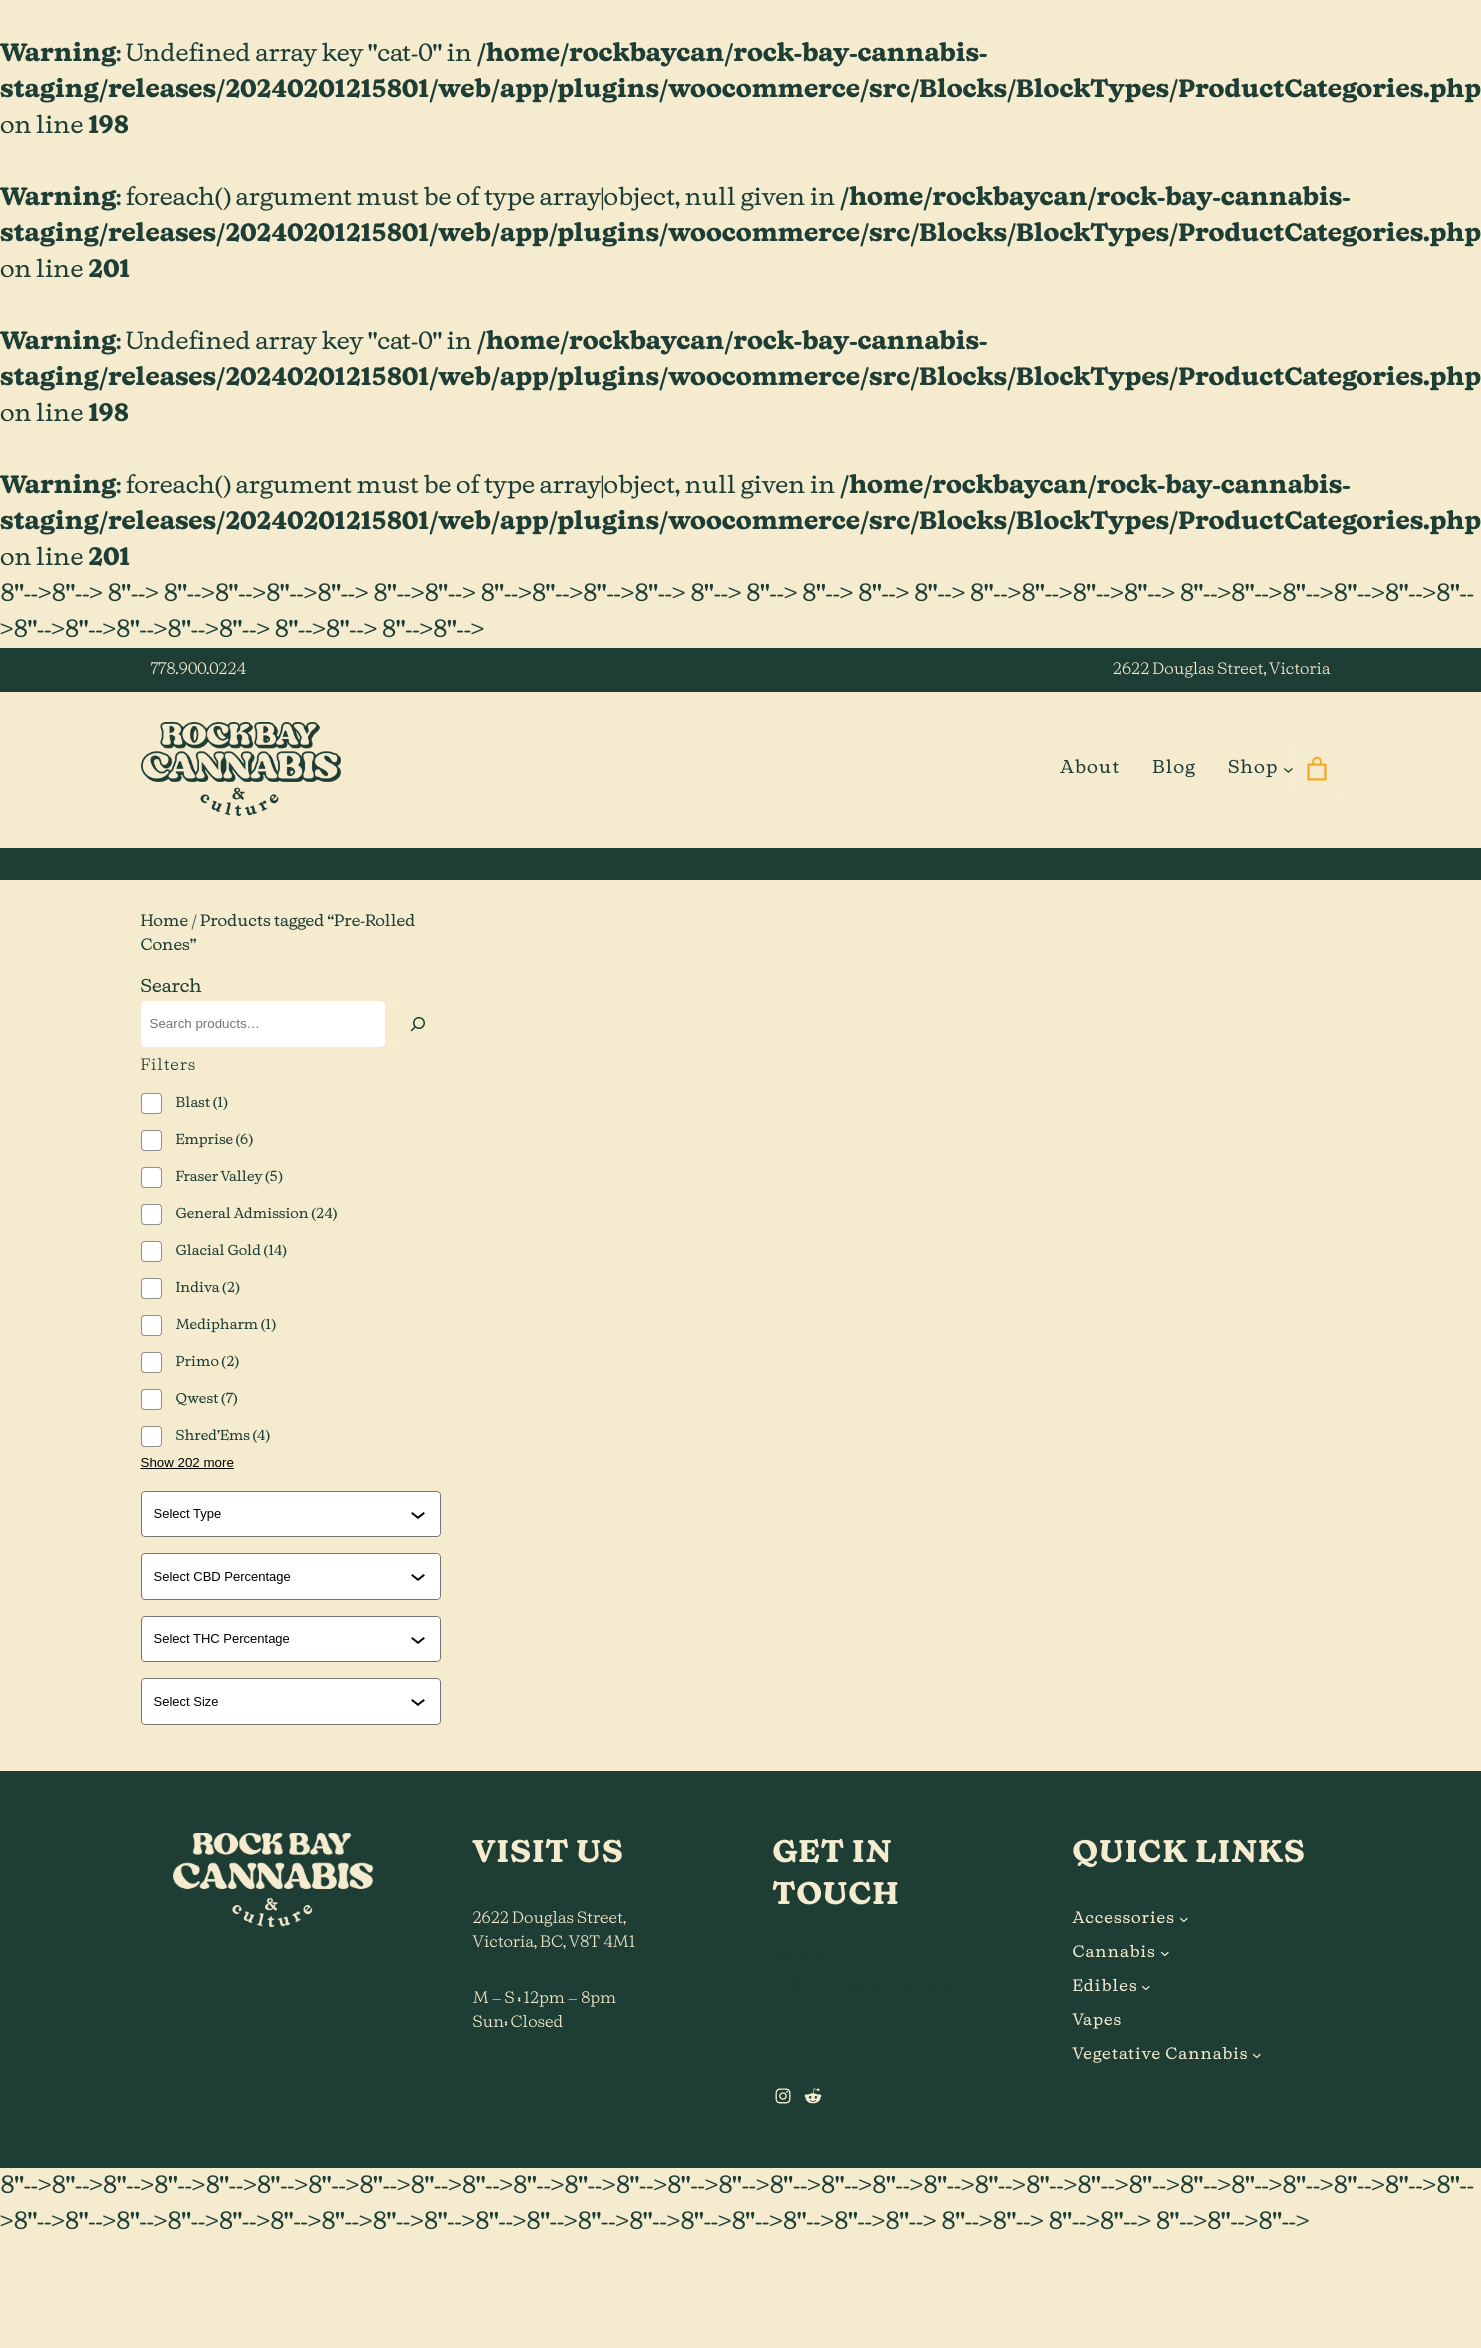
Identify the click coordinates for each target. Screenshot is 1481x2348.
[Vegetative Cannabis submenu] (1257, 2055)
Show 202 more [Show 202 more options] (187, 1462)
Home (165, 922)
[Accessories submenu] (1184, 1919)
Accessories (1124, 1919)
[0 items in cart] (1317, 769)
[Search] (418, 1024)
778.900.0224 (198, 670)
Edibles (1105, 1987)
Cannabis (1114, 1953)
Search (171, 987)
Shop (1253, 768)
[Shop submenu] (1288, 768)
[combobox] (282, 1514)
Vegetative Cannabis (1161, 2055)
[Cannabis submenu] (1165, 1953)
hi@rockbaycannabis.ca (863, 1985)
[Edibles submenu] (1146, 1987)
